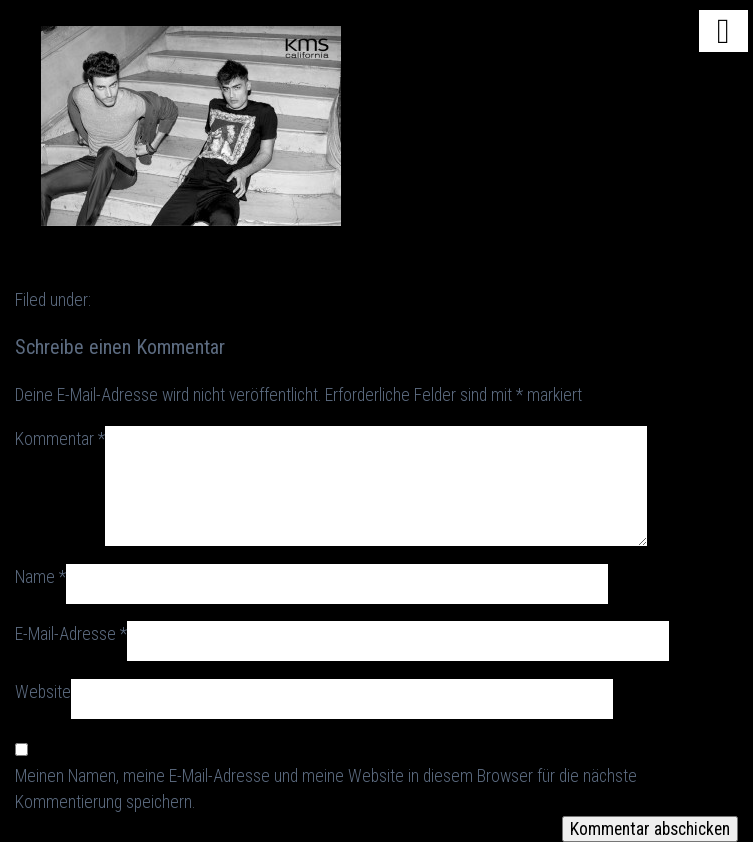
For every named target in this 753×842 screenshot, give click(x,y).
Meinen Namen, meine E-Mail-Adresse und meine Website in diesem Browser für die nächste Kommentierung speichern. (326, 789)
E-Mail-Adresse (71, 634)
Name (40, 577)
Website (43, 692)
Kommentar (60, 439)
